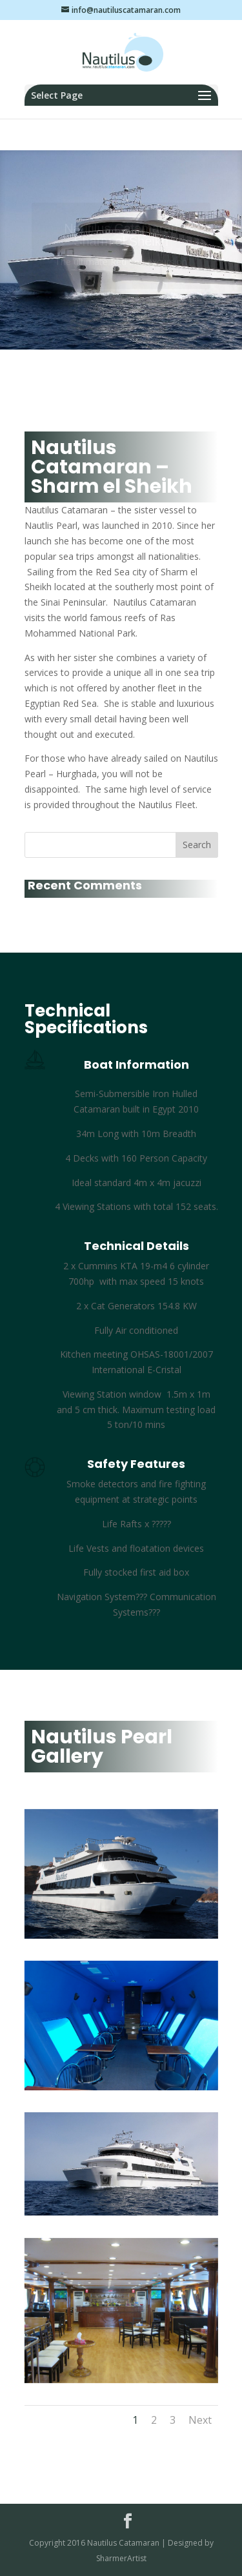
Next (200, 2420)
